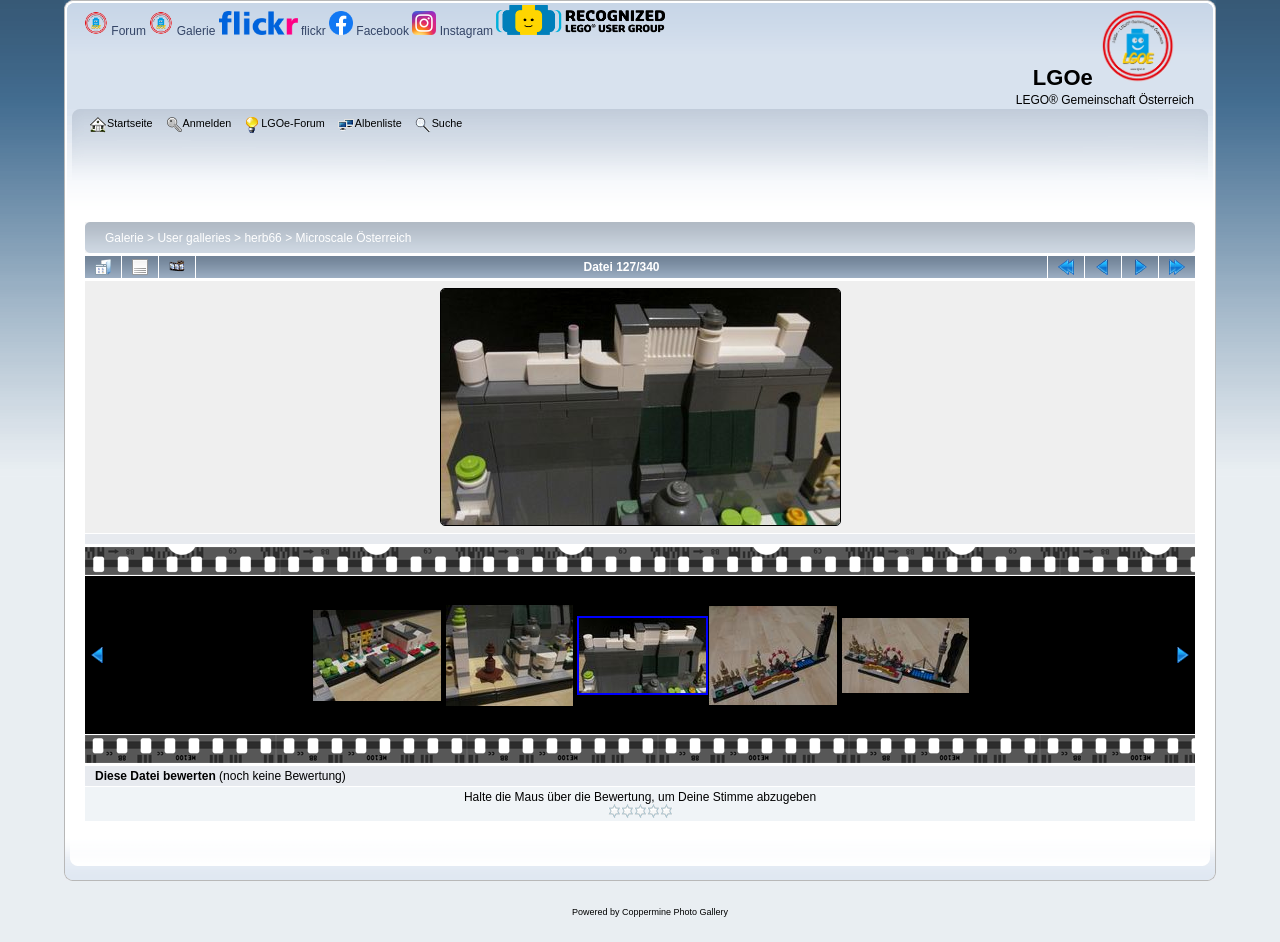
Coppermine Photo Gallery (675, 912)
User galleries (193, 238)
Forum (116, 31)
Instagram (454, 31)
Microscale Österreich (353, 238)
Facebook (370, 31)
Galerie (183, 31)
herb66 (262, 238)
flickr (274, 31)
